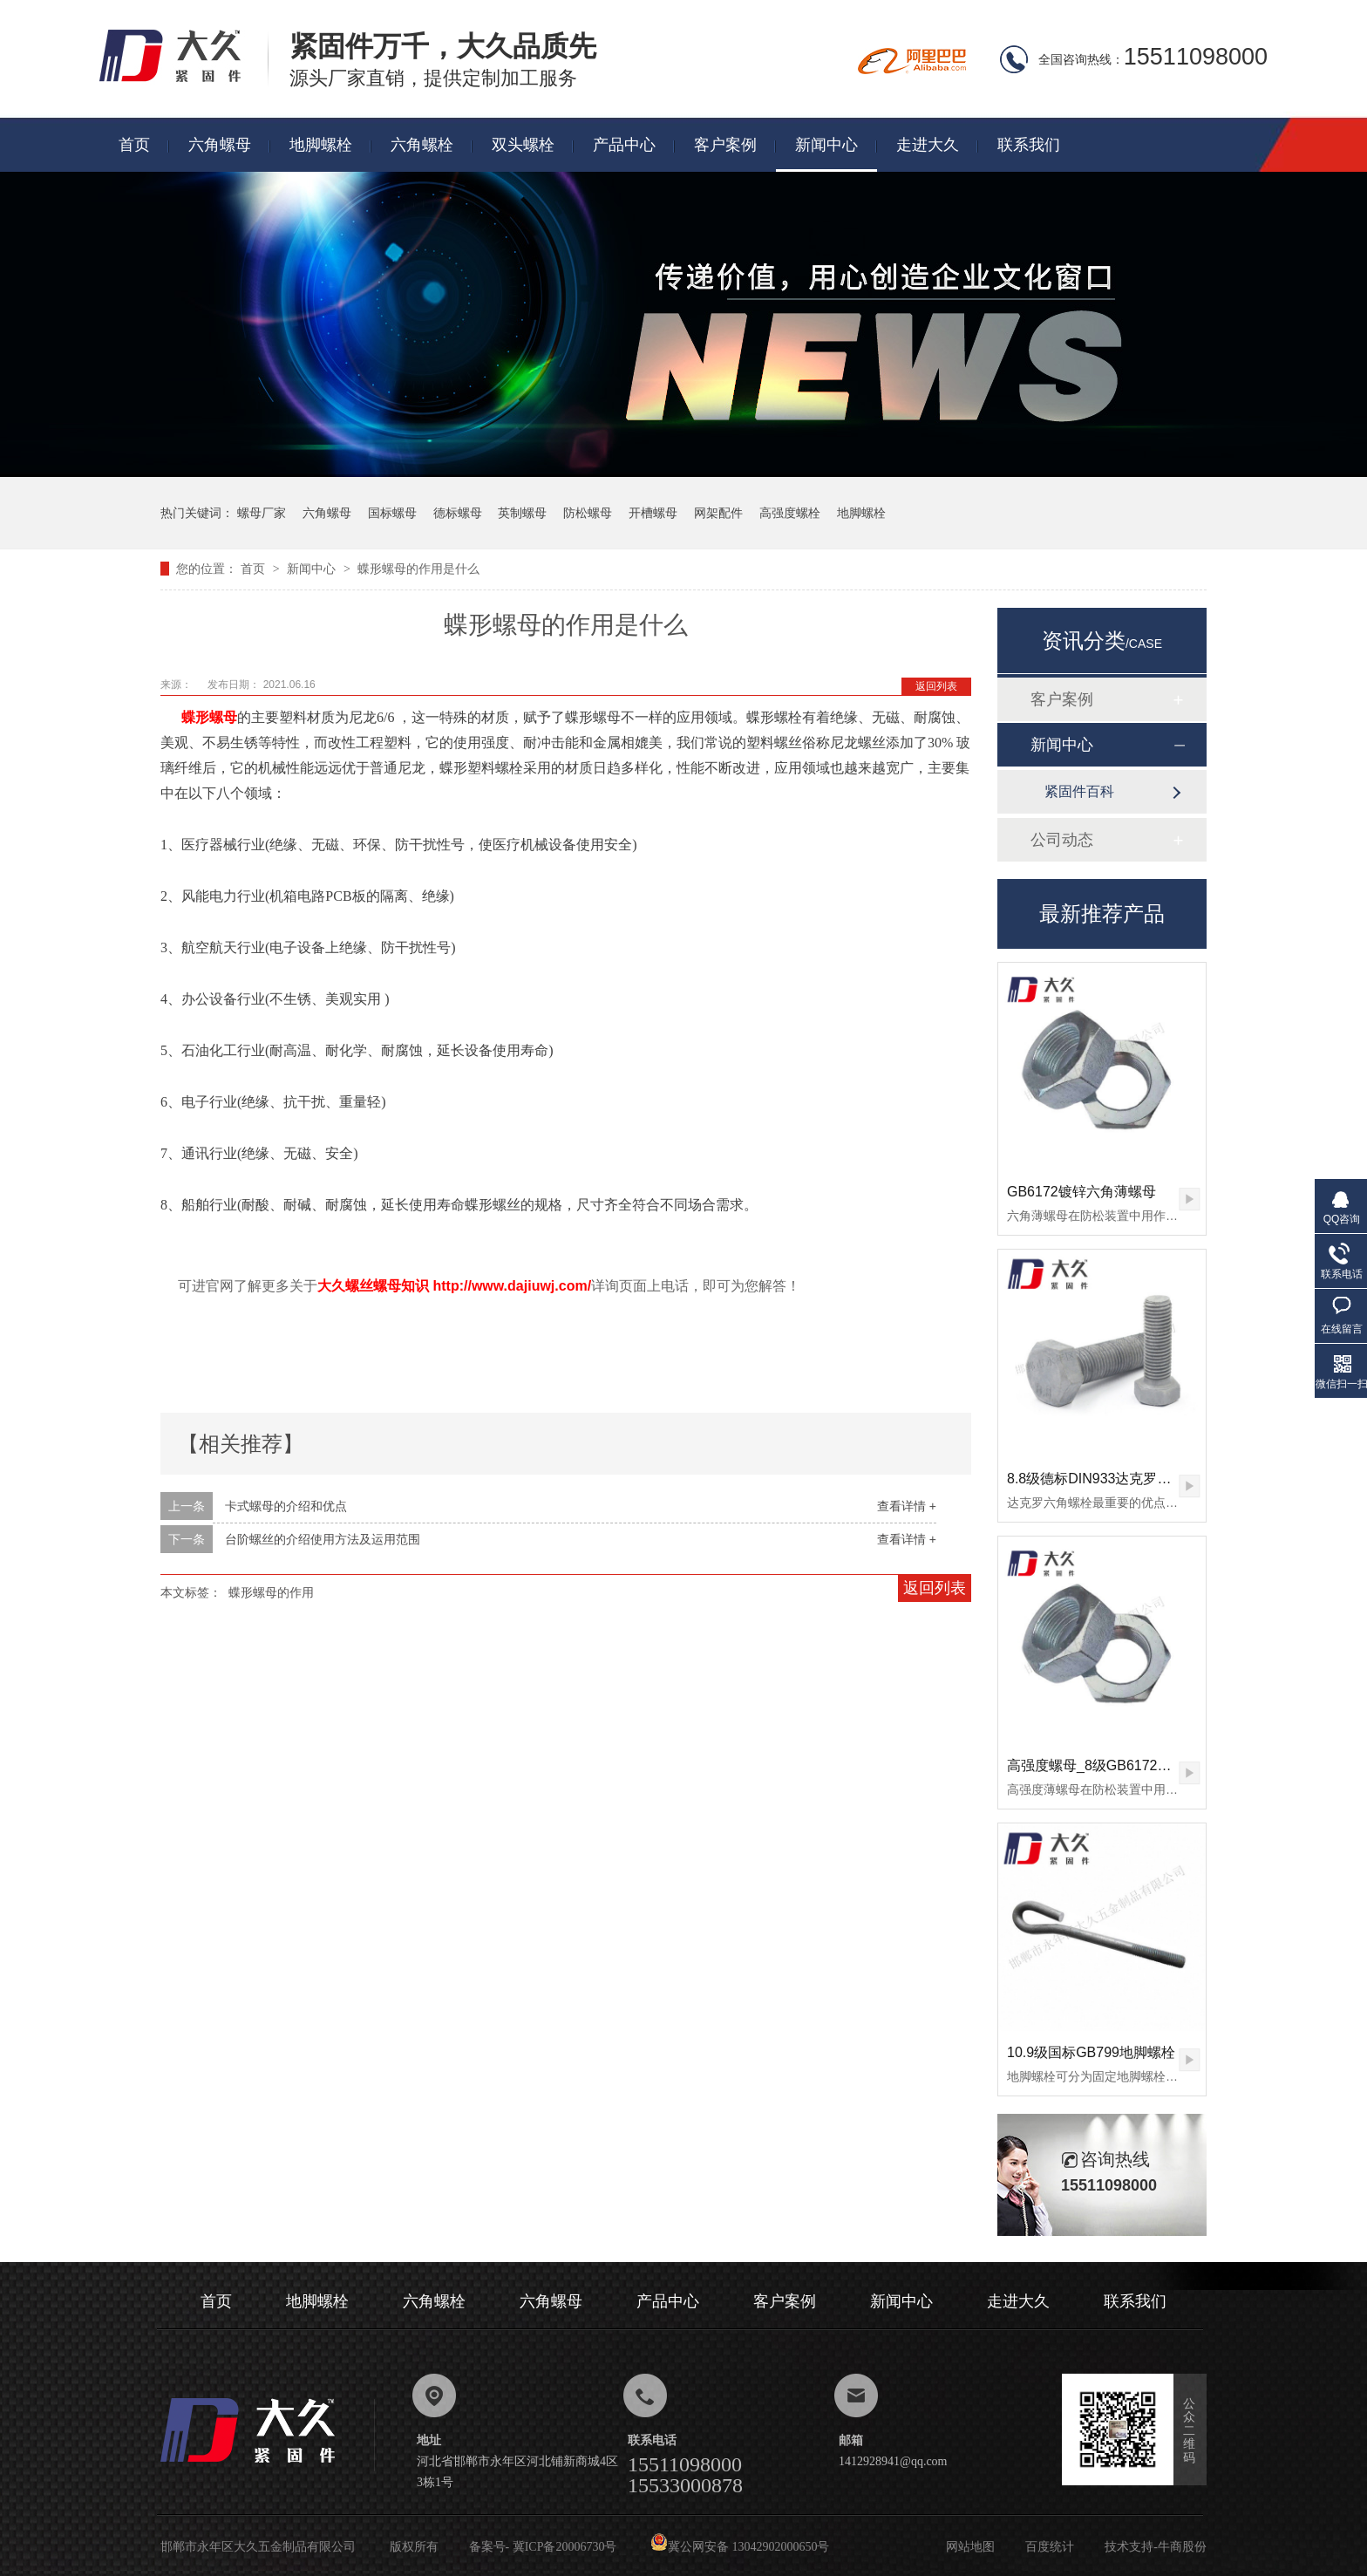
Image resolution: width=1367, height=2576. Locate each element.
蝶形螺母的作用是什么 (418, 569)
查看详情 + (906, 1506)
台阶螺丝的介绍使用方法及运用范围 (322, 1539)
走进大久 (927, 144)
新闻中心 (826, 144)
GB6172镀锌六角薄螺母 (1081, 1191)
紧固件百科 (1079, 791)
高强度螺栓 (789, 513)
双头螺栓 (523, 144)
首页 (134, 144)
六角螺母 (219, 144)
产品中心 (624, 144)
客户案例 (725, 144)
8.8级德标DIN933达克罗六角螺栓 (1110, 1478)
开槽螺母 (653, 513)
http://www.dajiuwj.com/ (511, 1285)
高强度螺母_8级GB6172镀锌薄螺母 (1117, 1765)
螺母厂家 (261, 513)
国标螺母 (392, 513)
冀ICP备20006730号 (565, 2546)
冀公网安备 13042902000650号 (740, 2546)
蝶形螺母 (207, 717)
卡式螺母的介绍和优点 (286, 1506)
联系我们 (1028, 144)
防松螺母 (587, 513)
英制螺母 (522, 513)
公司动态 (1061, 839)
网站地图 (970, 2546)
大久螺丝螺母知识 (373, 1285)
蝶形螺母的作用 (271, 1592)
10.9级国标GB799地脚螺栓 (1091, 2052)
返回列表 (936, 686)
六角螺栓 (422, 144)
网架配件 (718, 513)
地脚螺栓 (320, 144)
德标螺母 (457, 513)
